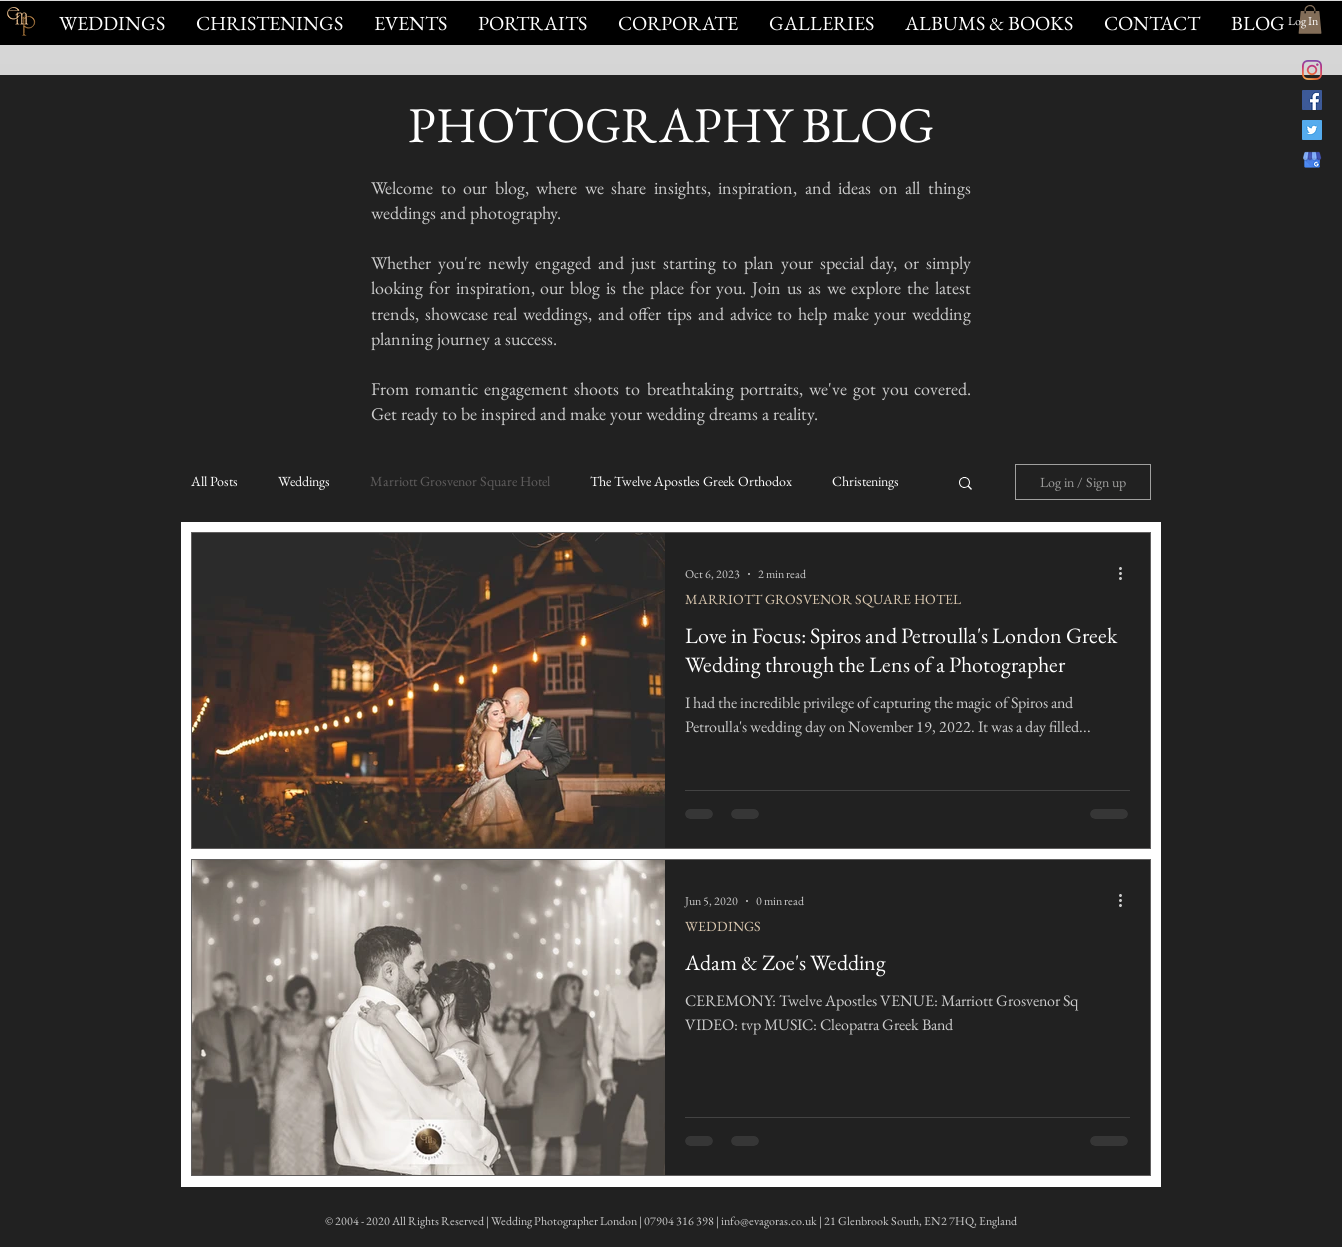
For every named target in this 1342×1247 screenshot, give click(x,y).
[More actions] (1127, 574)
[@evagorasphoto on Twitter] (1312, 130)
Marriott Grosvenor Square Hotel (460, 481)
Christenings (865, 481)
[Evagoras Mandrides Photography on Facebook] (1312, 100)
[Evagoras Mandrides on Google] (1312, 160)
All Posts (214, 481)
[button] (410, 23)
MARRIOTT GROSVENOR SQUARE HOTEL (823, 599)
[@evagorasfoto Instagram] (1312, 70)
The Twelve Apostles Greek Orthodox (691, 481)
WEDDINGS (723, 926)
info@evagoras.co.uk (769, 1221)
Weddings (304, 481)
